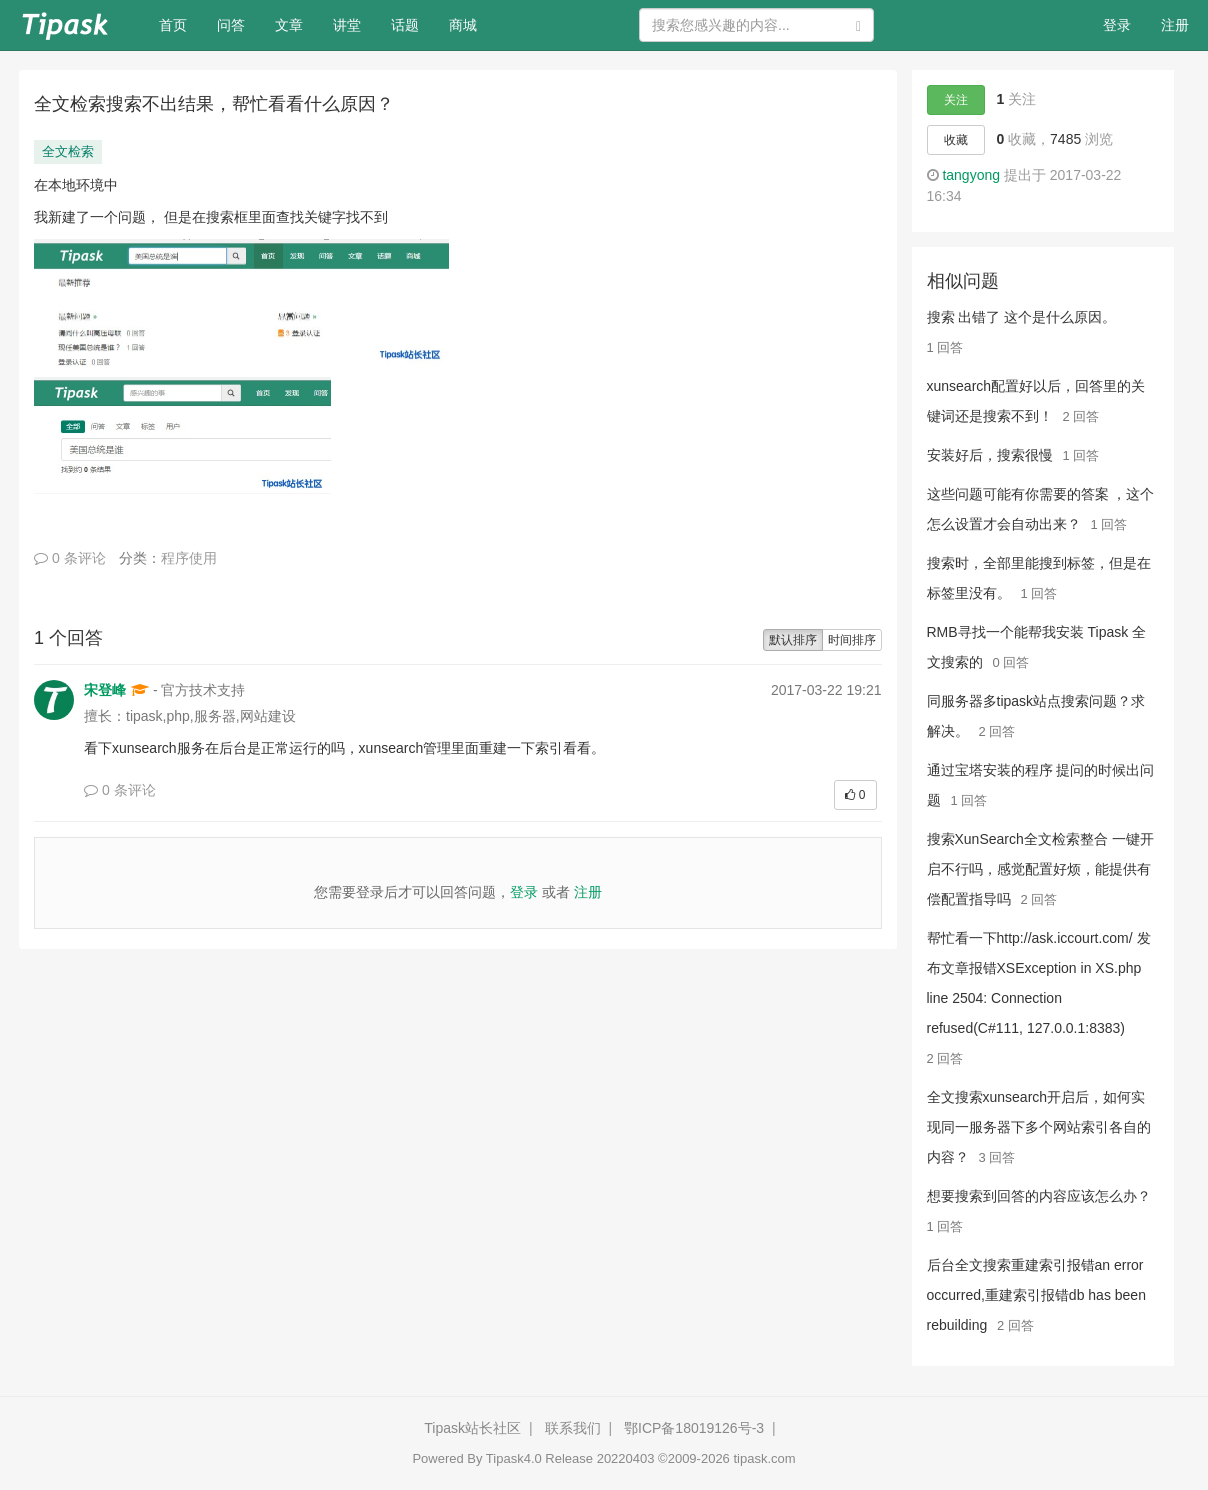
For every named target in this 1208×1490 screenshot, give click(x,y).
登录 (1117, 25)
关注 (956, 100)
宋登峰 (105, 690)
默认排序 (793, 640)
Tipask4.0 (514, 1458)
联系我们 (573, 1428)
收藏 (956, 140)
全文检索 (68, 151)
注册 (1175, 25)
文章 (289, 25)
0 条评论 (70, 558)
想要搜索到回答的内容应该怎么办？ (1039, 1196)
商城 (463, 25)
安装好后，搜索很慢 (990, 455)
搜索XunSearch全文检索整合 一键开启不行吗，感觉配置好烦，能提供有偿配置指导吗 (1040, 869)
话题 (405, 25)
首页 (180, 23)
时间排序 (852, 640)
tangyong (971, 175)
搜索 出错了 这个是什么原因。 (1022, 317)
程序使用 (189, 558)
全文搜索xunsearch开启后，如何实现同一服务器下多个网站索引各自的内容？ (1039, 1127)
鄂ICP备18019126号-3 (694, 1428)
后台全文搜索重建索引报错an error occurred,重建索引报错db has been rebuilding (1036, 1295)
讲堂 (347, 25)
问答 (231, 25)
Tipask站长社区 (472, 1428)
